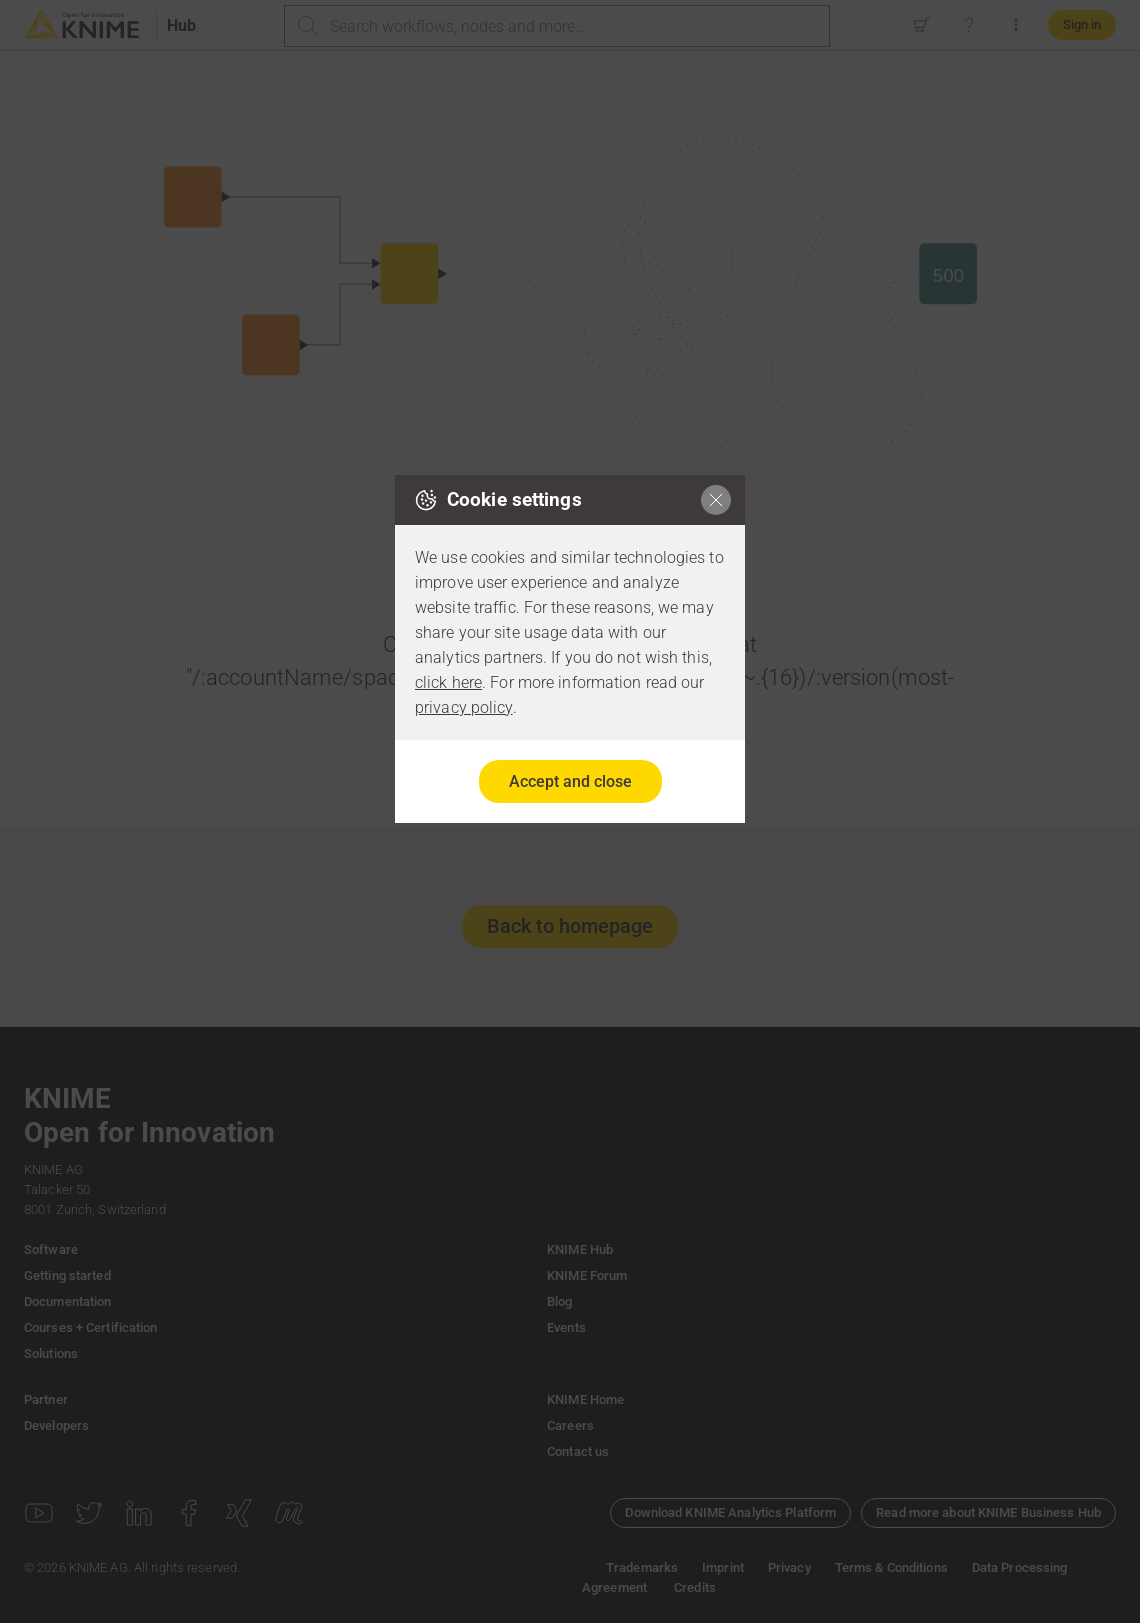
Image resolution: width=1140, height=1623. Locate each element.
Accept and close (570, 781)
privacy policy (464, 707)
